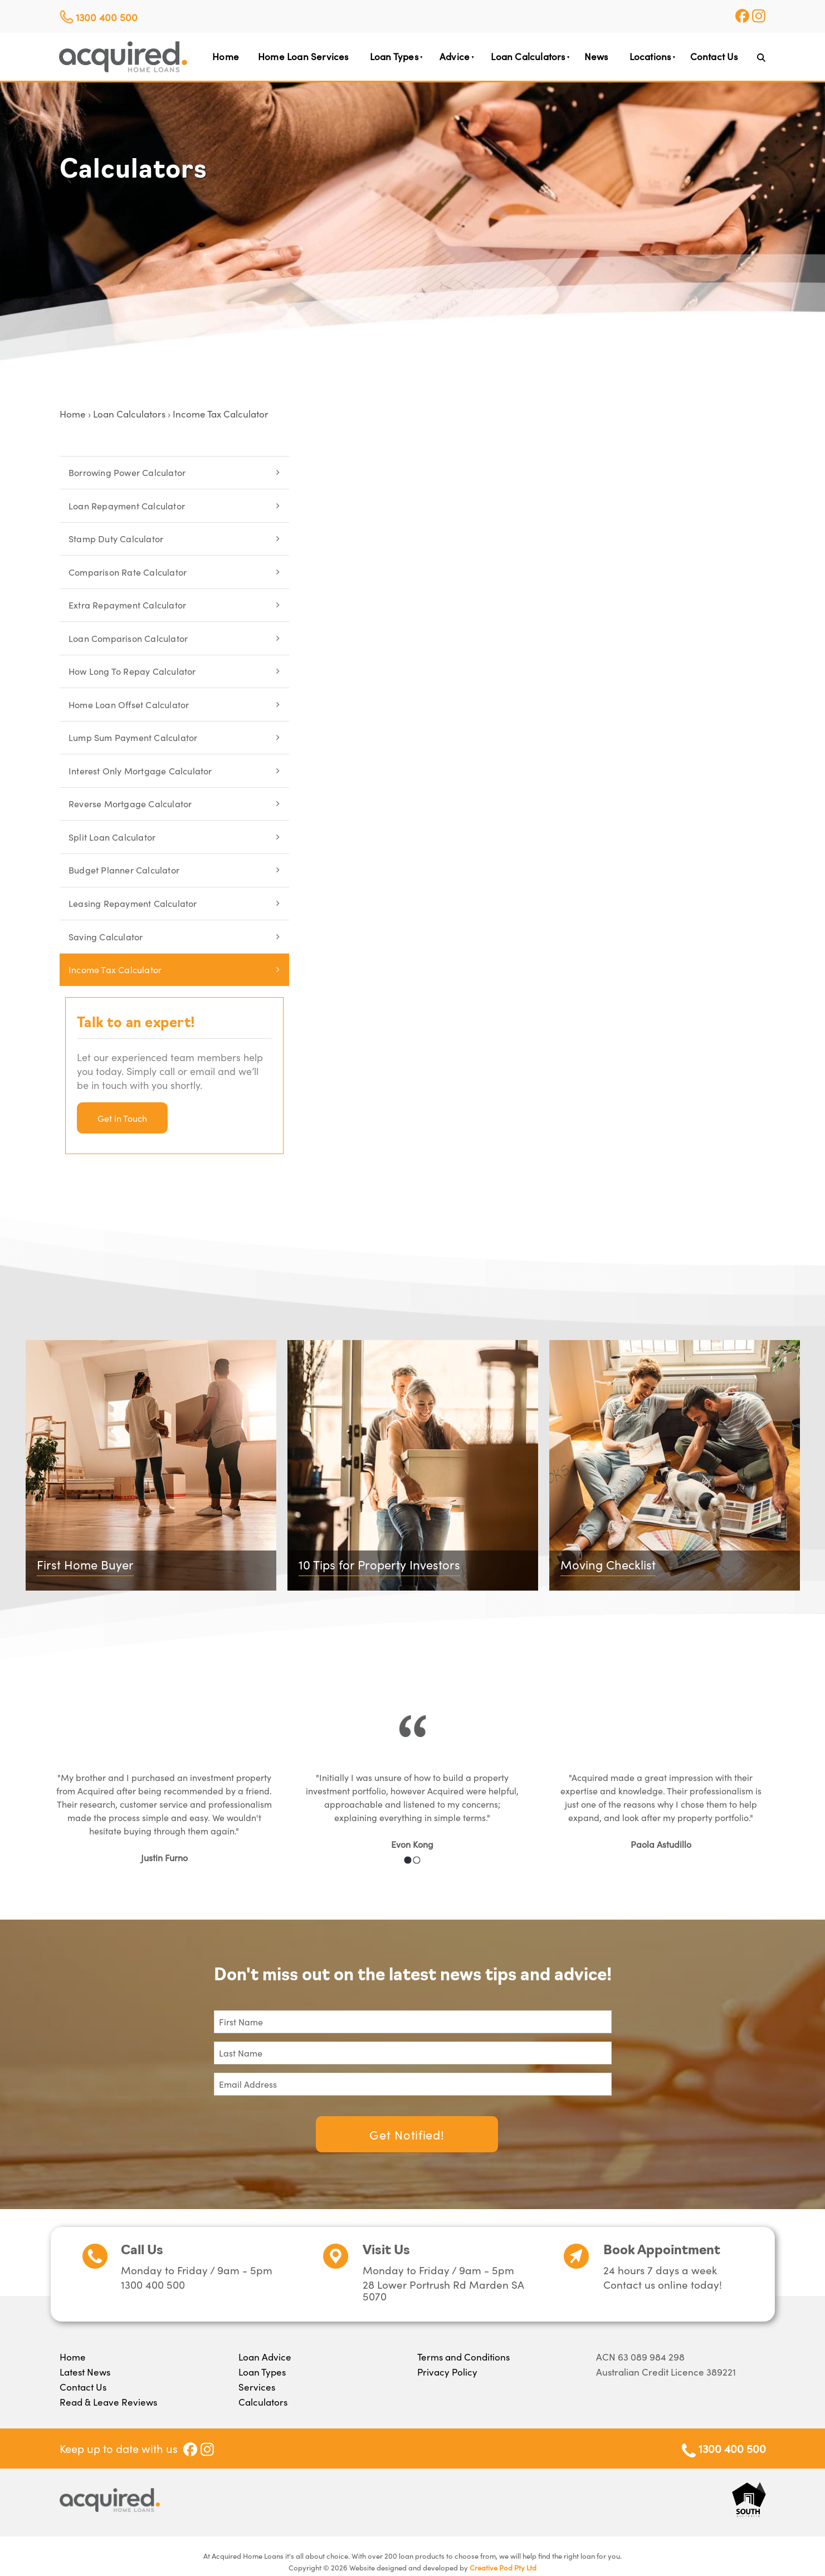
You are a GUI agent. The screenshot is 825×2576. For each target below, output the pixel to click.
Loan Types (394, 56)
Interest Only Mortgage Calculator (140, 770)
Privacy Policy (447, 2371)
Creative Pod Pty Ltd (503, 2567)
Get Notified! (406, 2134)
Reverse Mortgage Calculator (130, 803)
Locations (650, 56)
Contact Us (714, 56)
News (596, 56)
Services (256, 2386)
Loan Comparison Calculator (128, 638)
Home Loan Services (303, 56)
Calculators (262, 2401)
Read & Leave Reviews (108, 2401)
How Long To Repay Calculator (132, 671)
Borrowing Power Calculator (127, 472)
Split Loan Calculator (112, 837)
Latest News (85, 2371)
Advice (455, 56)
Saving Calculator (106, 936)
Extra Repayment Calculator (127, 604)
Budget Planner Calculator (124, 869)
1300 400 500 (107, 17)
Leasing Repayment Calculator (133, 903)
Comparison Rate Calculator (128, 572)
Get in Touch (122, 1118)
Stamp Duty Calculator (116, 538)
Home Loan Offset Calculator (129, 704)
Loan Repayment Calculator (127, 505)
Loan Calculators (528, 56)
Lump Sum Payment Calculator (133, 737)
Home (225, 56)
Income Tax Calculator (221, 413)
